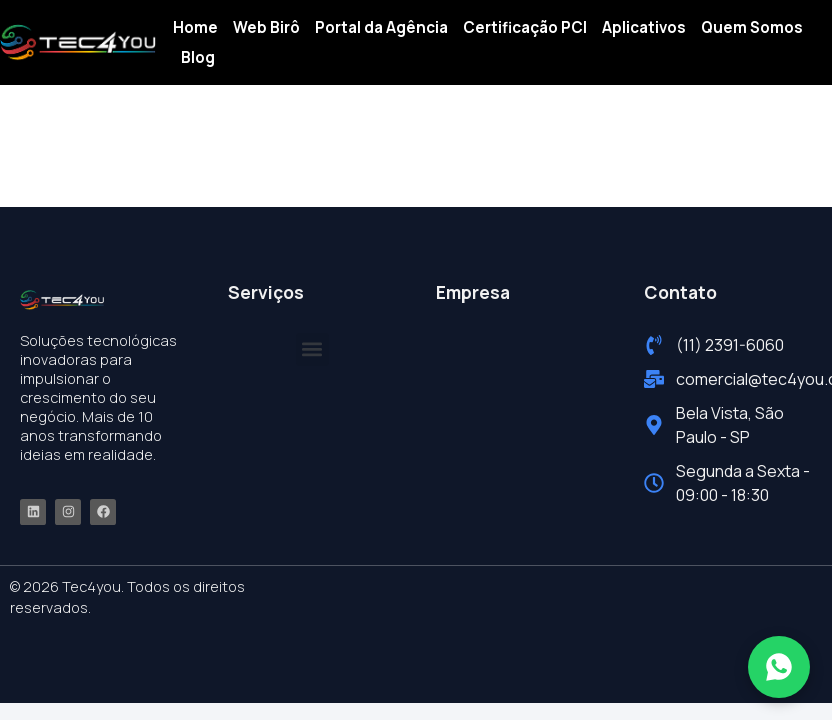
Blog (198, 57)
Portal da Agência (381, 27)
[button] (312, 349)
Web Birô (266, 27)
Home (195, 27)
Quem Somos (752, 27)
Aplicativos (644, 27)
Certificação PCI (525, 27)
